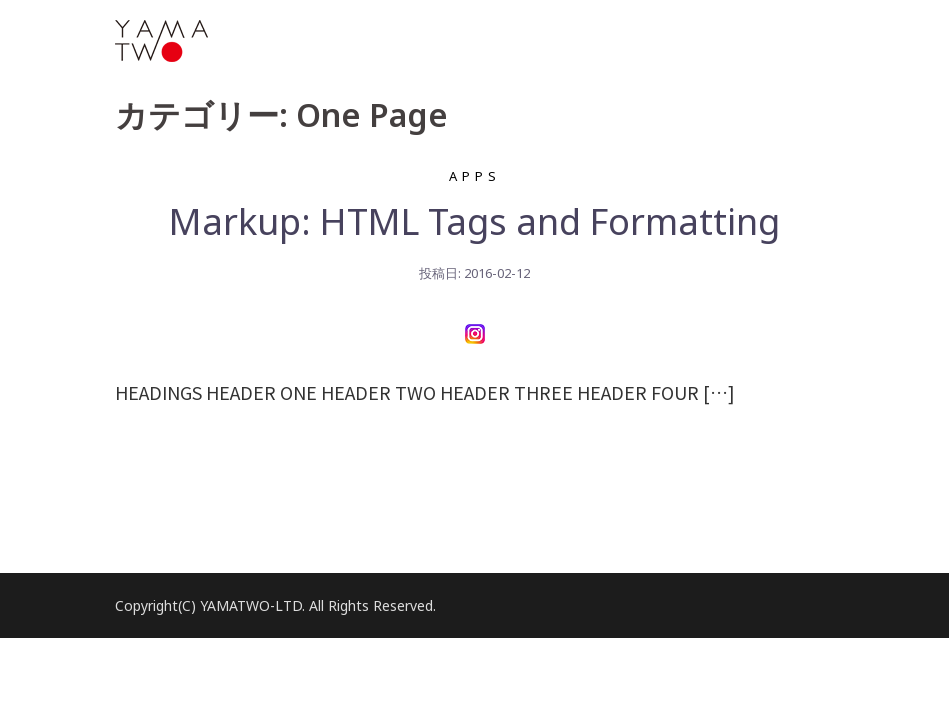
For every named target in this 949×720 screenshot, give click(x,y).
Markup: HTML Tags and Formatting (474, 221)
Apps (475, 176)
